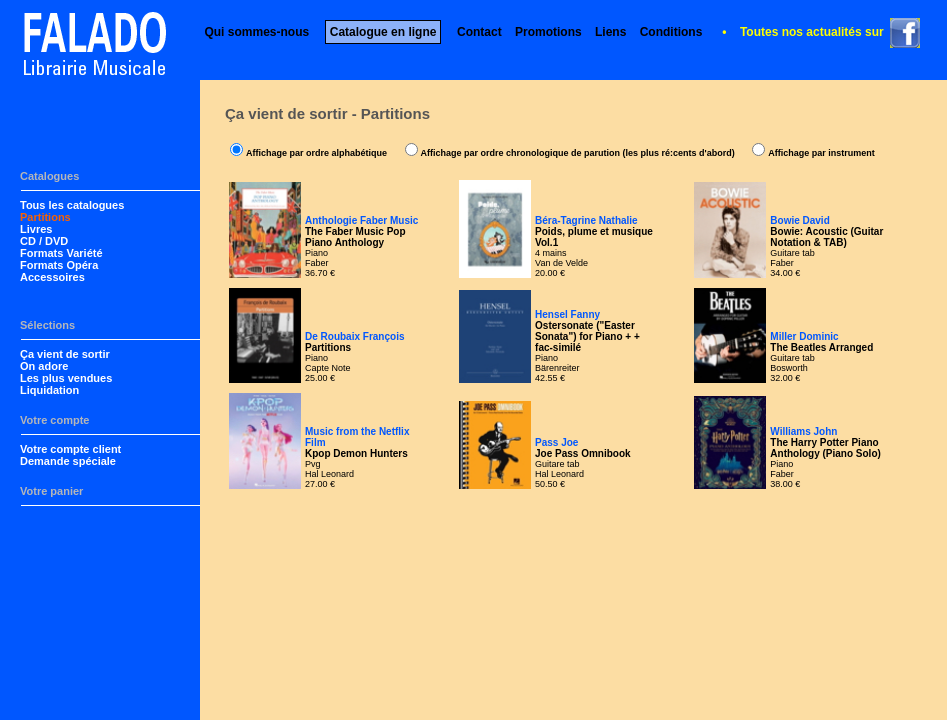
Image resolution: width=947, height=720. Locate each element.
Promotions (548, 32)
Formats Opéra (59, 265)
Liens (610, 32)
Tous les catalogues (72, 205)
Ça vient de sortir (65, 354)
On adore (44, 366)
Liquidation (49, 390)
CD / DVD (44, 241)
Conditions (671, 32)
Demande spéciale (68, 461)
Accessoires (52, 277)
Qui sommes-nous (256, 32)
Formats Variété (61, 253)
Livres (36, 229)
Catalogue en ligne (383, 32)
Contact (479, 32)
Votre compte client (70, 449)
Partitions (45, 217)
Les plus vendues (66, 378)
